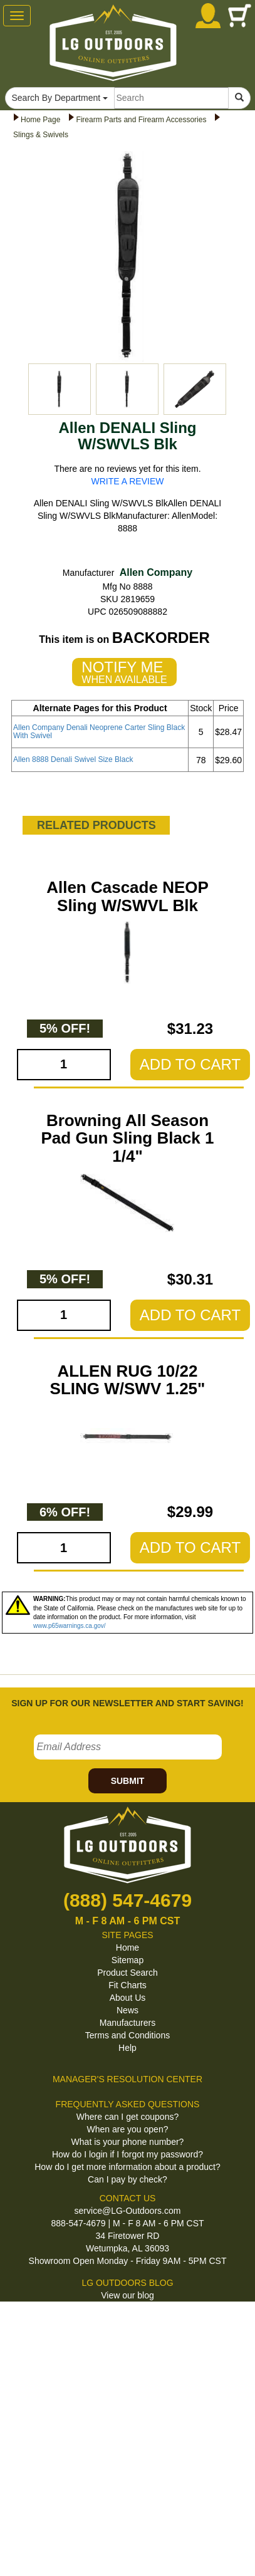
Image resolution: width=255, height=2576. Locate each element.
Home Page (40, 119)
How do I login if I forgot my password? (127, 2154)
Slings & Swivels (40, 134)
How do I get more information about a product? (127, 2167)
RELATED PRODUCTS (96, 825)
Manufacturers (127, 2023)
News (127, 2010)
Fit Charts (127, 1985)
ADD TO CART (190, 1064)
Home (127, 1947)
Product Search (127, 1973)
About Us (128, 1998)
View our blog (127, 2295)
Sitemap (127, 1960)
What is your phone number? (127, 2142)
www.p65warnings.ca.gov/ (69, 1625)
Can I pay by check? (127, 2179)
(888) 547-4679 (127, 1900)
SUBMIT (128, 1781)
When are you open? (128, 2129)
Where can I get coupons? (127, 2117)
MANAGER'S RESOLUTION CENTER (127, 2079)
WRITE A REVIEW (127, 481)
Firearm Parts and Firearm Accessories (141, 119)
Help (127, 2048)
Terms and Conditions (127, 2035)
